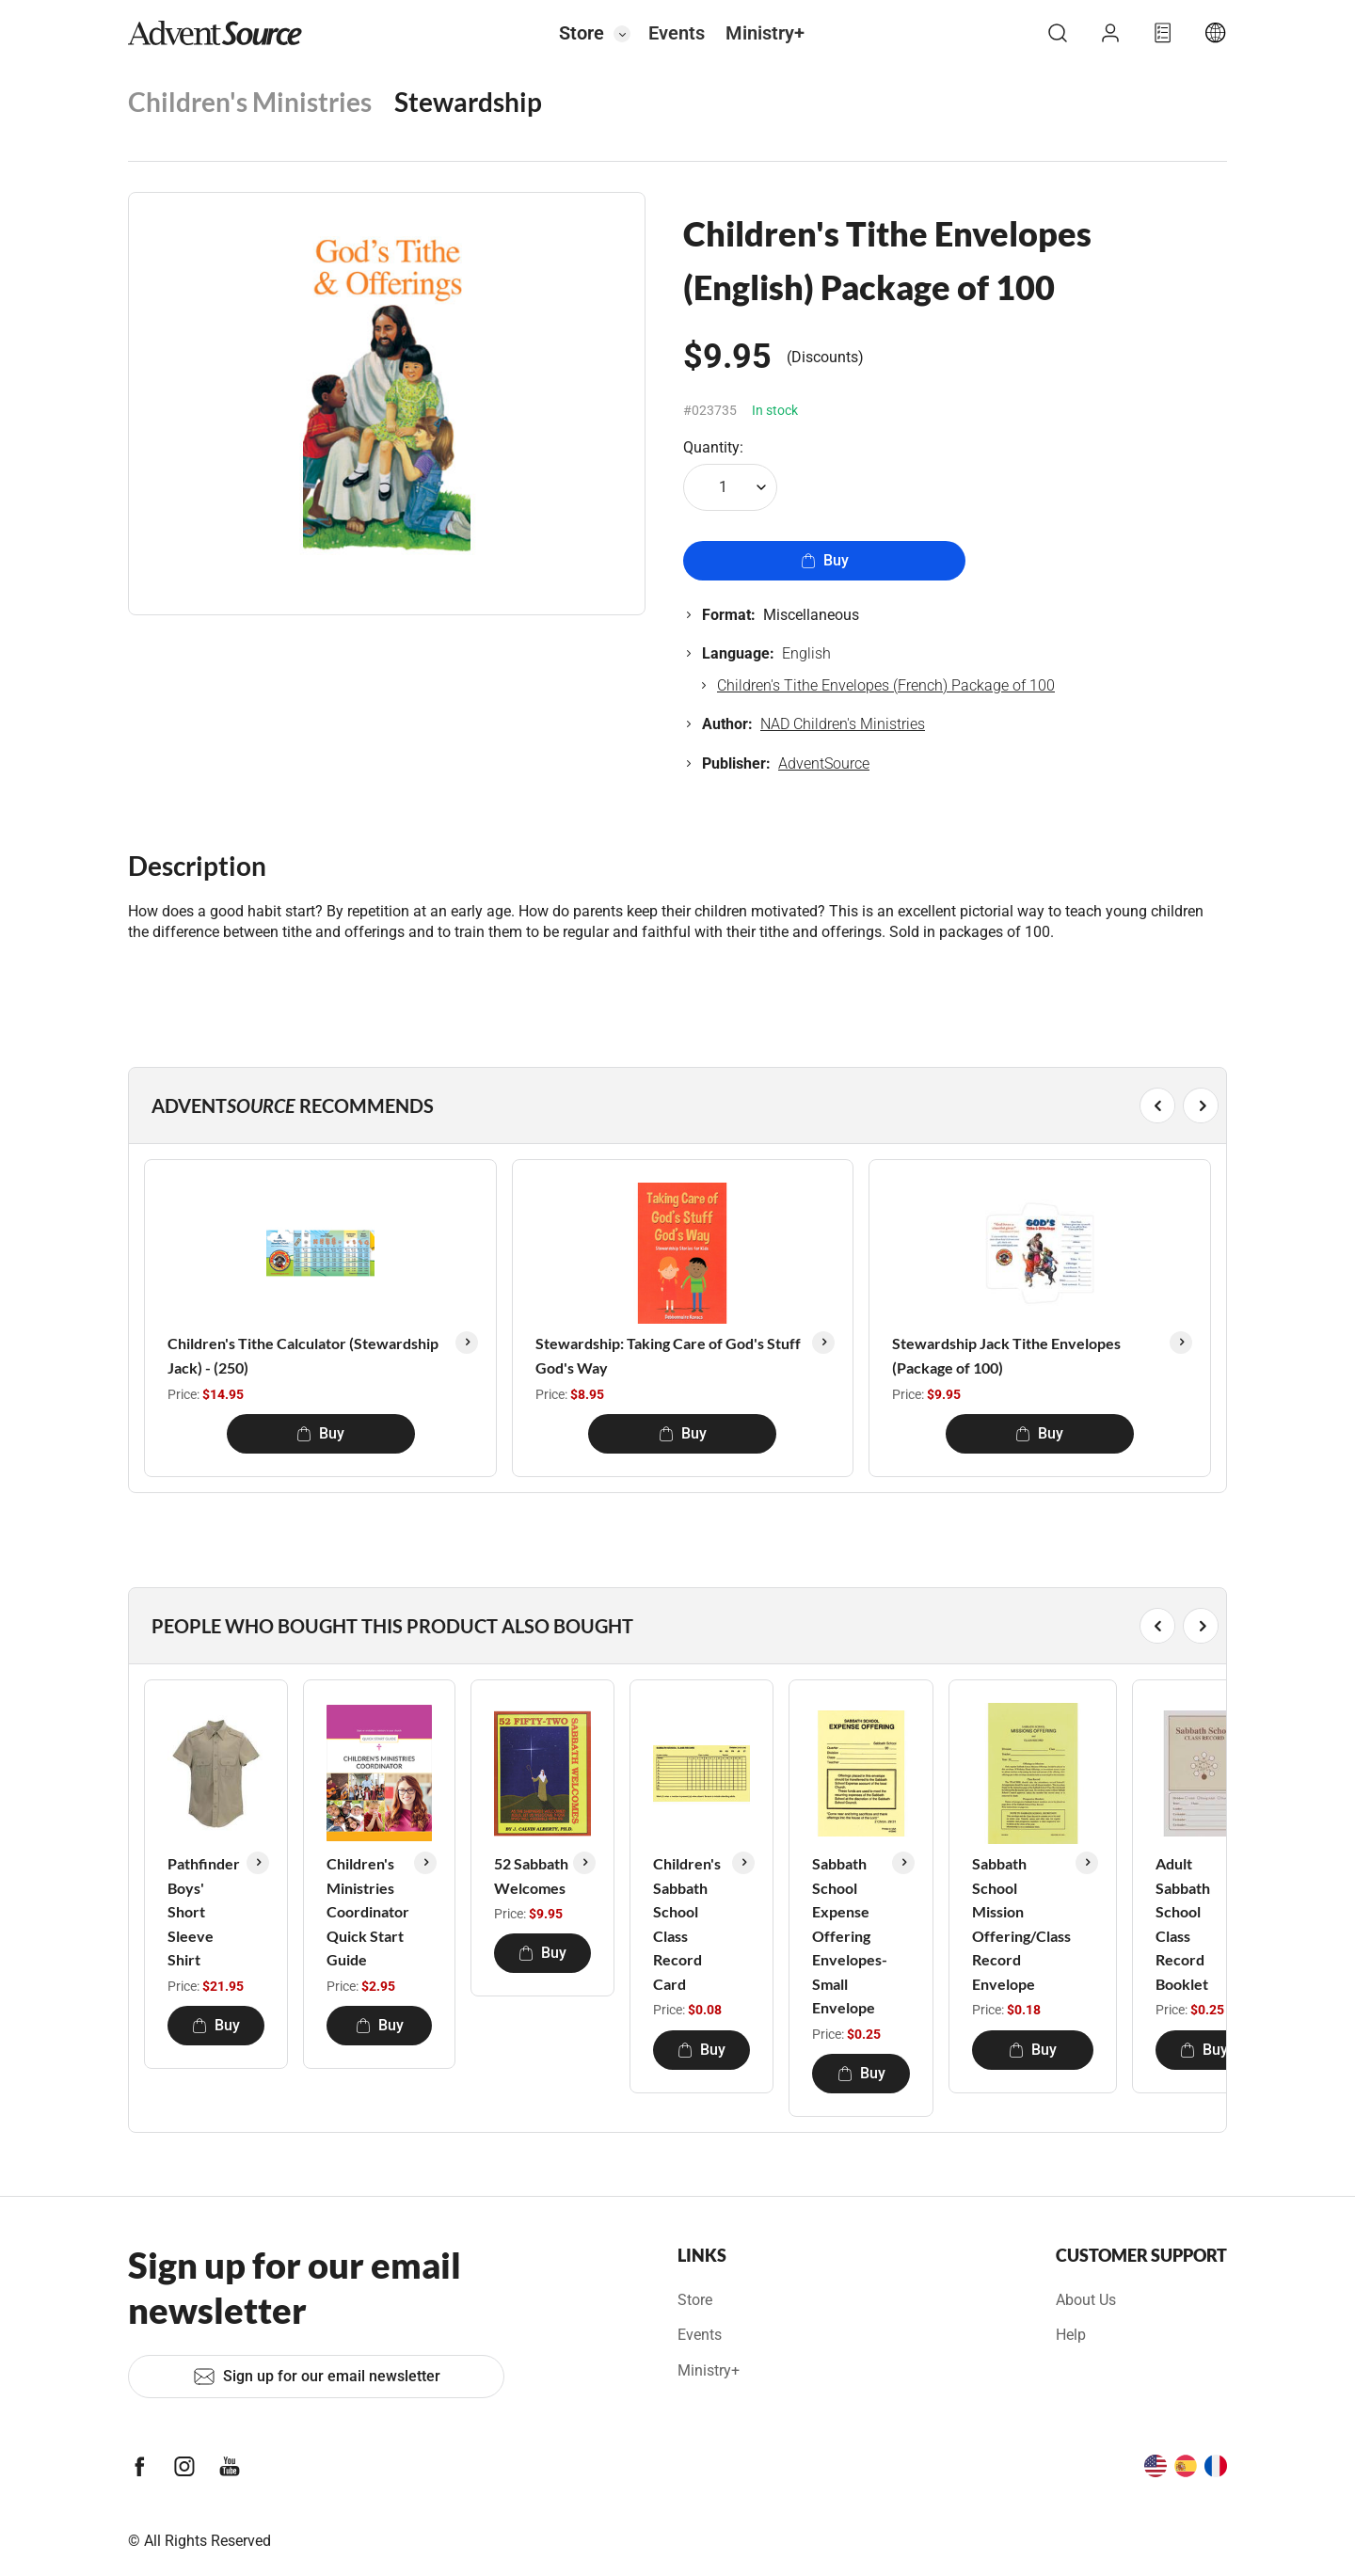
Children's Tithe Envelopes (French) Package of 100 (886, 685)
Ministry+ (765, 33)
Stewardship (468, 102)
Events (676, 33)
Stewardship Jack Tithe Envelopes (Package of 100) (1006, 1355)
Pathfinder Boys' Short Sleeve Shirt (203, 1911)
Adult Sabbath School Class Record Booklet (1183, 1923)
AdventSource (823, 763)
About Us (1086, 2300)
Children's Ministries (250, 102)
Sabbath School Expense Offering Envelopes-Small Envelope (849, 1935)
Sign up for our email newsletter (316, 2376)
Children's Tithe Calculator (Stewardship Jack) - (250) (302, 1355)
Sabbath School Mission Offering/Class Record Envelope (1021, 1923)
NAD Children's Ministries (842, 724)
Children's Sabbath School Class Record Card (687, 1923)
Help (1071, 2335)
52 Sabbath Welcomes (531, 1875)
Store (581, 33)
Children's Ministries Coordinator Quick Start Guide (368, 1911)
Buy (825, 560)
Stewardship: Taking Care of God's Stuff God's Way (668, 1355)
